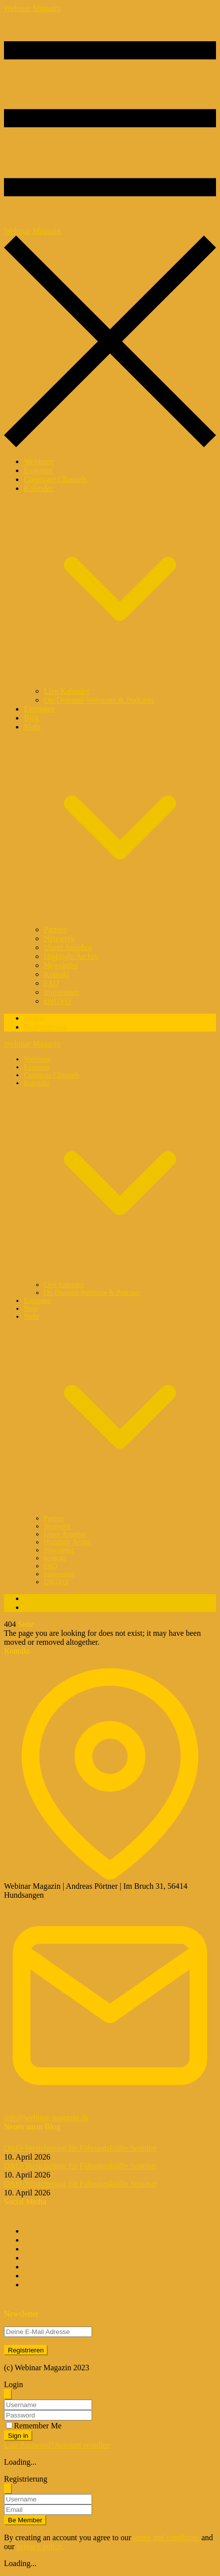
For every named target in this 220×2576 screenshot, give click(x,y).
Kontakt (57, 974)
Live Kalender (67, 691)
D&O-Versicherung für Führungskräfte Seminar (80, 2148)
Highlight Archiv (71, 956)
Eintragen (39, 709)
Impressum (61, 992)
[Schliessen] (8, 2394)
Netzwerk (59, 938)
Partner (55, 929)
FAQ (51, 983)
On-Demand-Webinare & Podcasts (99, 700)
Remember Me (38, 2425)
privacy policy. (40, 2546)
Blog (31, 718)
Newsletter (61, 965)
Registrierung (45, 1027)
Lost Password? (29, 2445)
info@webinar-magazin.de (46, 2117)
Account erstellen (82, 2445)
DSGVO (57, 1001)
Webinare (39, 461)
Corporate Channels (56, 479)
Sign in (18, 2435)
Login (33, 1018)
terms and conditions (166, 2537)
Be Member (25, 2520)
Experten (38, 470)
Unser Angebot (68, 947)
